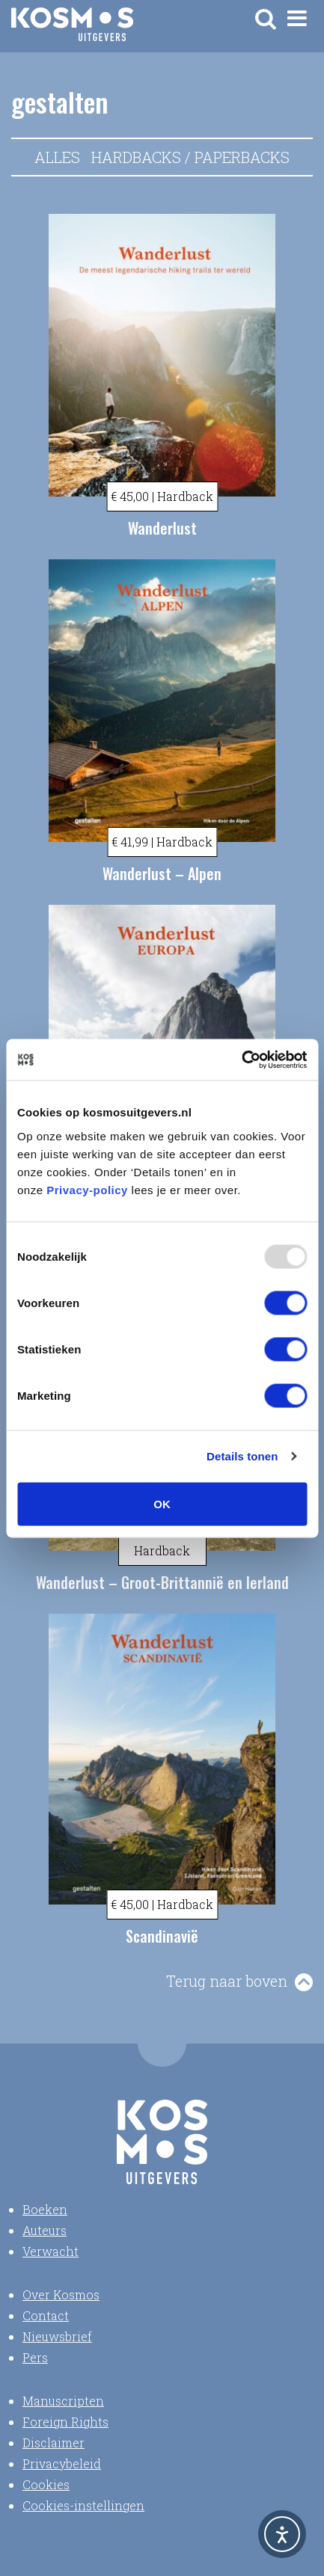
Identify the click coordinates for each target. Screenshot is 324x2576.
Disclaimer (53, 2442)
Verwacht (50, 2251)
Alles (57, 157)
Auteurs (44, 2230)
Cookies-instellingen (83, 2505)
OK (162, 1503)
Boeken (44, 2209)
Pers (35, 2357)
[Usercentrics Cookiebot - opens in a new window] (241, 1059)
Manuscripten (63, 2401)
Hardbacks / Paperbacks (190, 157)
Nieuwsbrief (57, 2336)
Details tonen (242, 1456)
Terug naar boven (226, 1981)
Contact (45, 2315)
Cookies (46, 2484)
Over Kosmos (61, 2294)
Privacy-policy (87, 1189)
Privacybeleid (61, 2463)
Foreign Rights (65, 2421)
